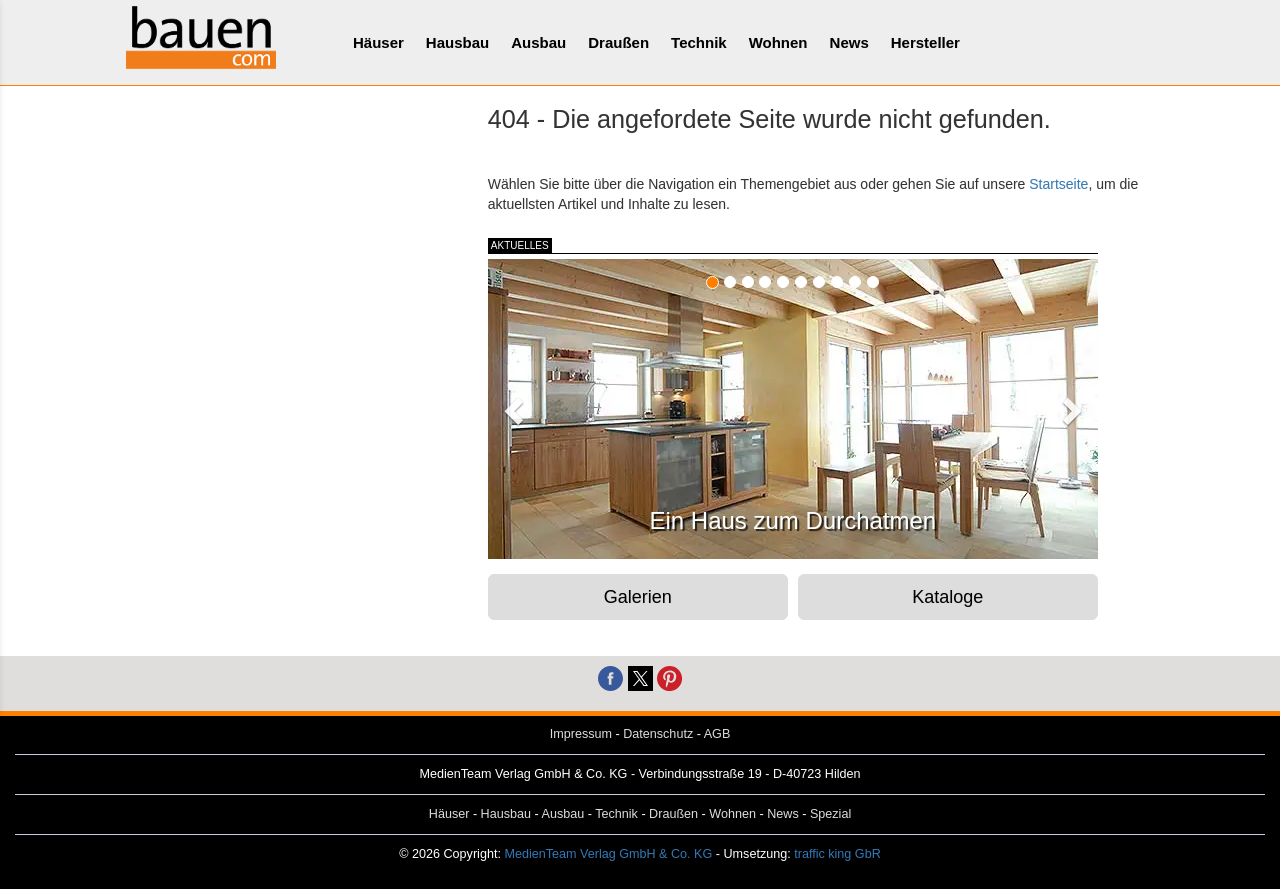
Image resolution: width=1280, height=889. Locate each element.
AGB (717, 734)
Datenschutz (658, 734)
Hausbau (457, 42)
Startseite (1058, 184)
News (849, 42)
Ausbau (538, 42)
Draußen (618, 42)
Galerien (638, 597)
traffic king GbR (837, 854)
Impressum (581, 734)
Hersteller (925, 42)
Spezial (830, 814)
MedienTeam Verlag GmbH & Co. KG (608, 854)
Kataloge (947, 597)
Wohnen (778, 42)
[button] (511, 405)
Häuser (378, 42)
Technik (699, 42)
